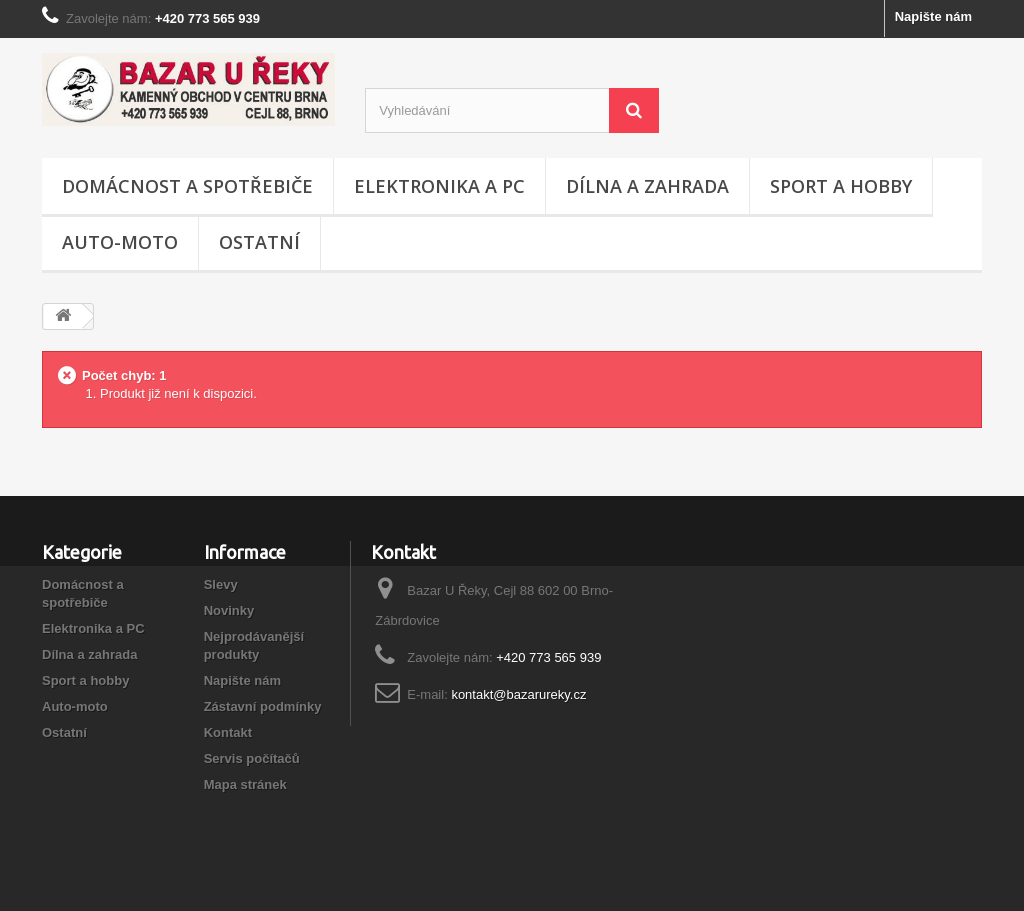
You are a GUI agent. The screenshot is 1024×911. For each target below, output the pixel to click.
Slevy (221, 584)
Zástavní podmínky (263, 706)
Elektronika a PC (439, 186)
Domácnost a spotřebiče (187, 186)
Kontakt (228, 732)
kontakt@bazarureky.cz (518, 694)
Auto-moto (120, 242)
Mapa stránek (245, 784)
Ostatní (259, 242)
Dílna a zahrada (647, 186)
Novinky (229, 610)
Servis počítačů (252, 758)
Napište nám (933, 16)
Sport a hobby (841, 186)
